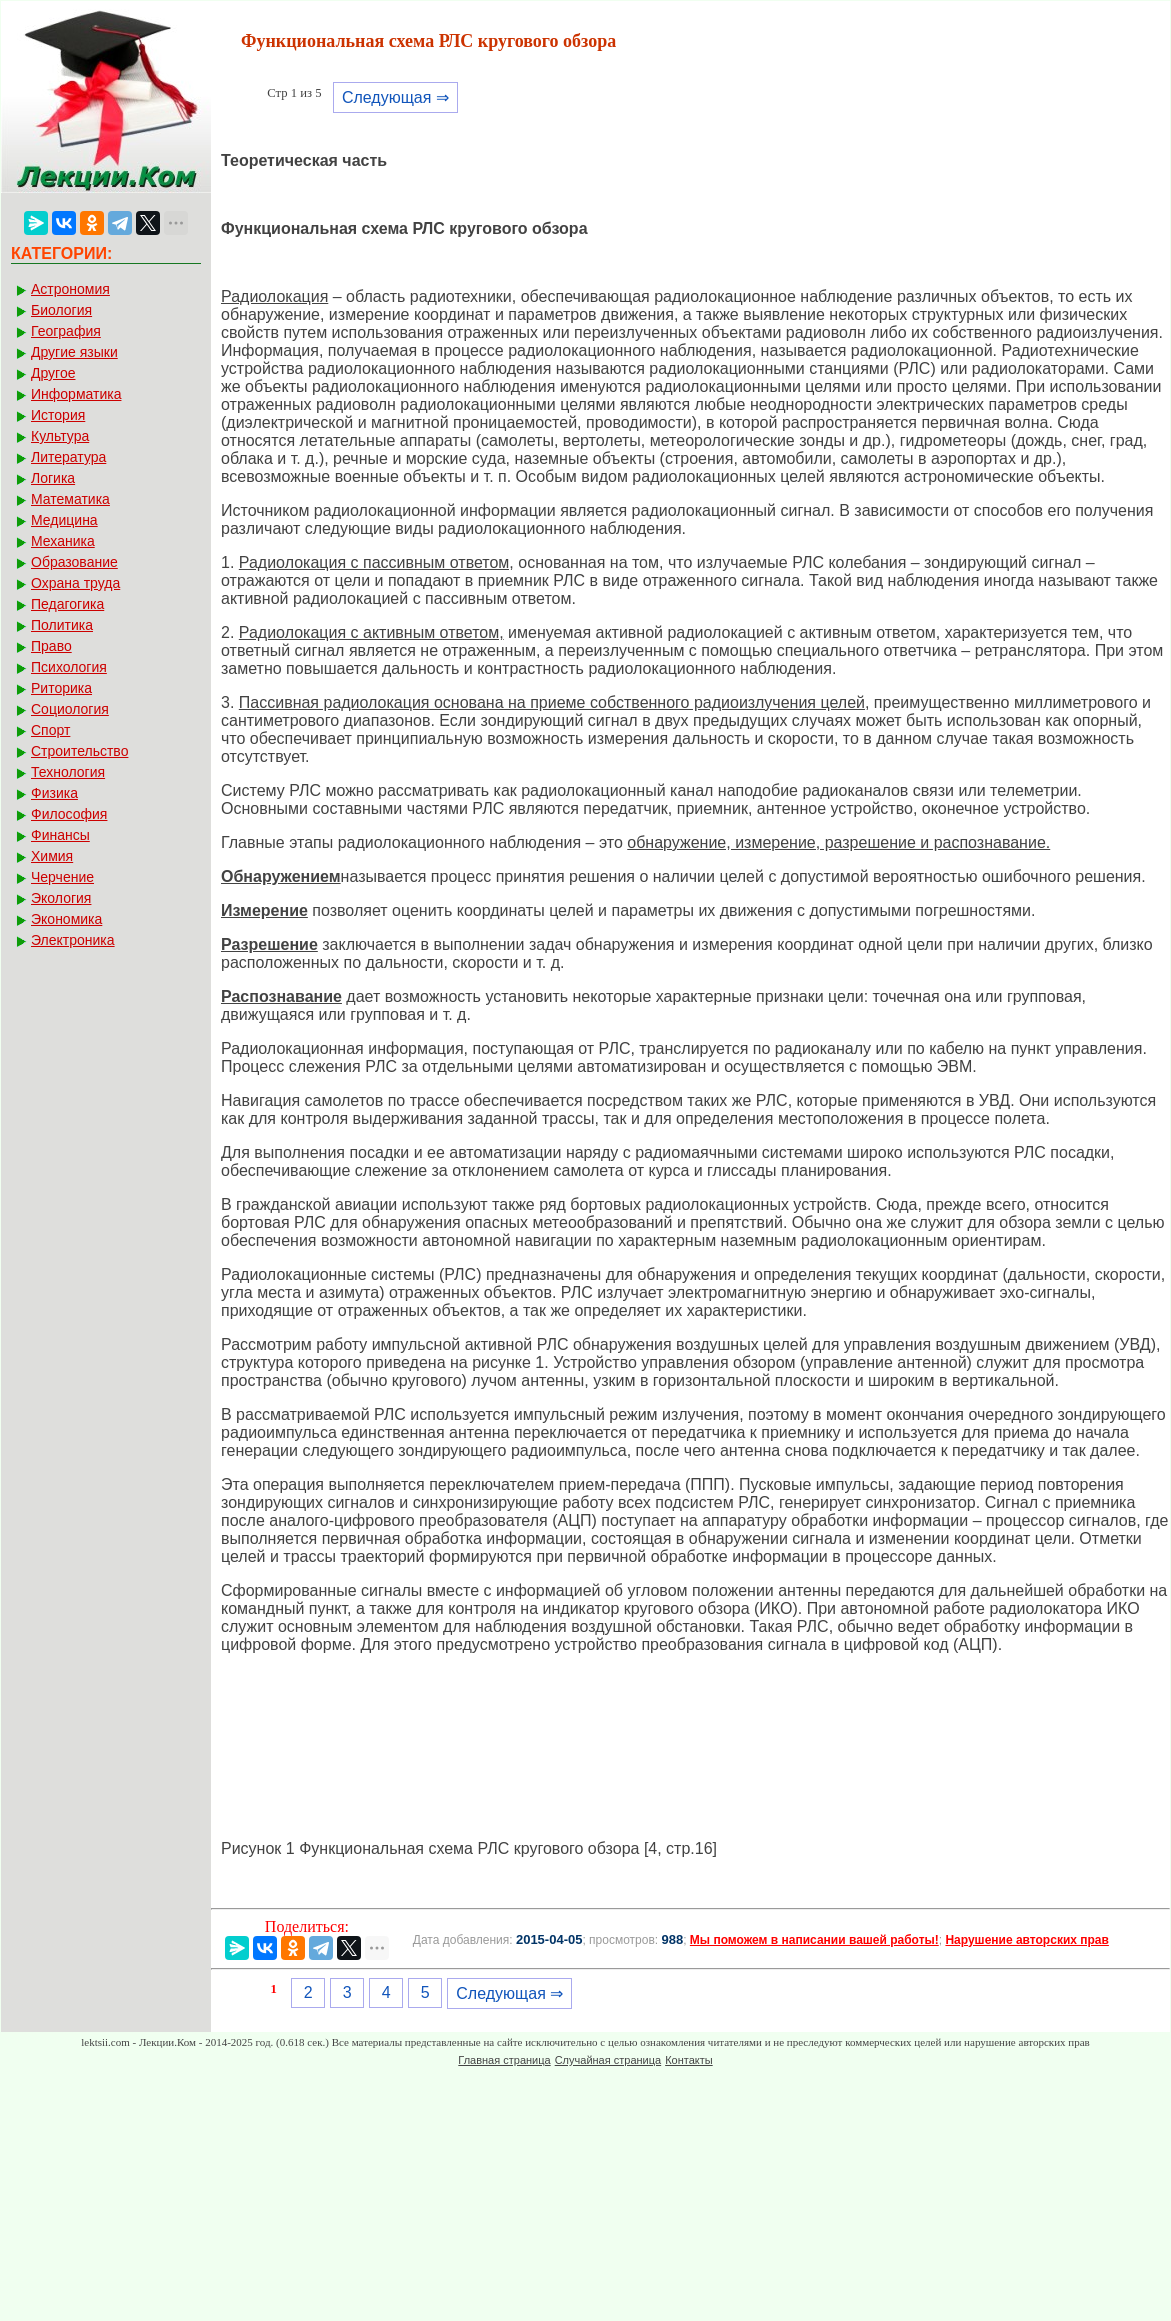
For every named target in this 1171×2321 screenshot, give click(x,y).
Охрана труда (75, 583)
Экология (61, 898)
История (58, 415)
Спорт (50, 730)
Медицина (64, 520)
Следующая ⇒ (395, 97)
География (66, 331)
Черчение (62, 877)
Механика (63, 541)
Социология (70, 709)
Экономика (66, 919)
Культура (60, 436)
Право (51, 646)
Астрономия (70, 289)
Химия (52, 856)
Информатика (76, 394)
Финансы (60, 835)
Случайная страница (608, 2060)
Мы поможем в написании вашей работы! (814, 1940)
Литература (68, 457)
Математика (70, 499)
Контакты (689, 2060)
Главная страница (504, 2060)
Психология (69, 667)
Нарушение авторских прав (1026, 1940)
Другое (53, 373)
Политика (62, 625)
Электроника (73, 940)
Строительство (79, 751)
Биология (61, 310)
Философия (69, 814)
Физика (54, 793)
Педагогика (67, 604)
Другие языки (74, 352)
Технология (68, 772)
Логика (53, 478)
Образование (74, 562)
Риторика (61, 688)
